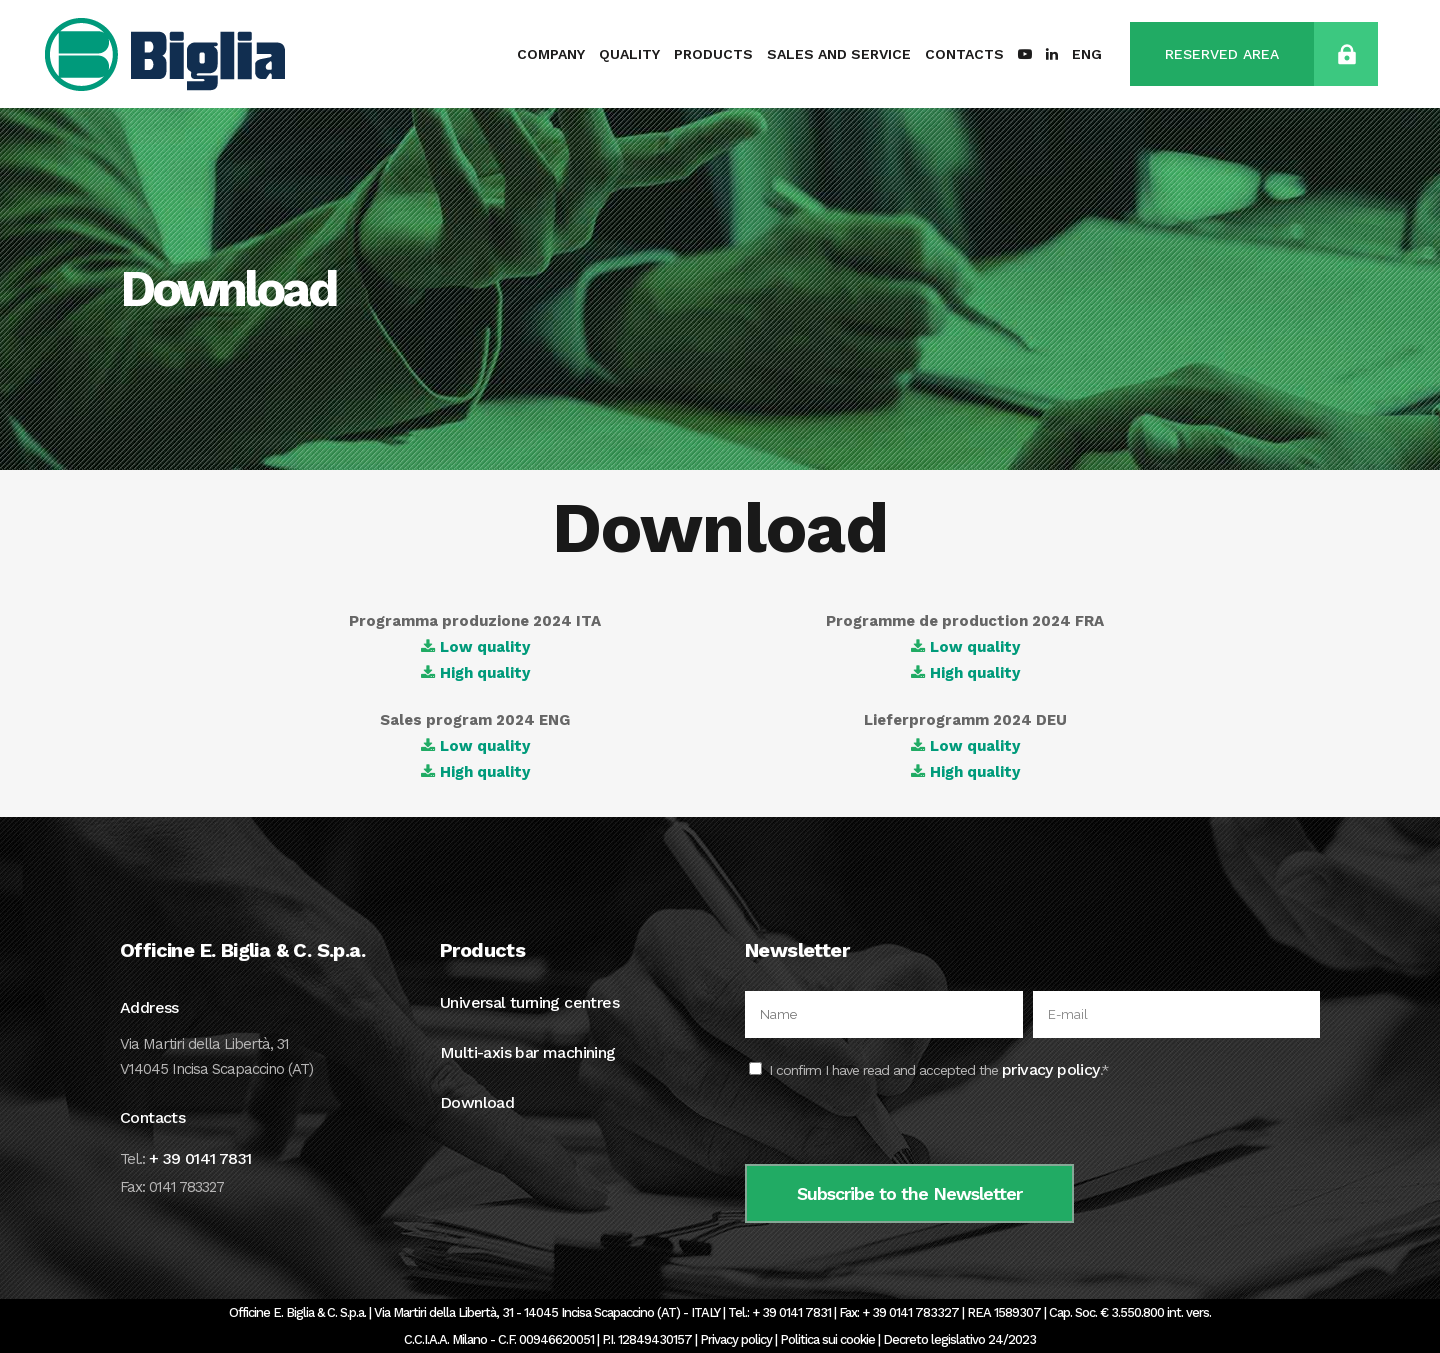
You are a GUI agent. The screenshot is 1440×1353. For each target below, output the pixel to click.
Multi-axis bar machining (528, 1052)
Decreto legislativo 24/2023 (959, 1339)
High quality (485, 673)
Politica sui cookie (827, 1339)
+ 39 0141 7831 (200, 1158)
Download (477, 1102)
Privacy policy (736, 1339)
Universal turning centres (529, 1002)
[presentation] (897, 1125)
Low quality (485, 647)
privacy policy (1051, 1069)
